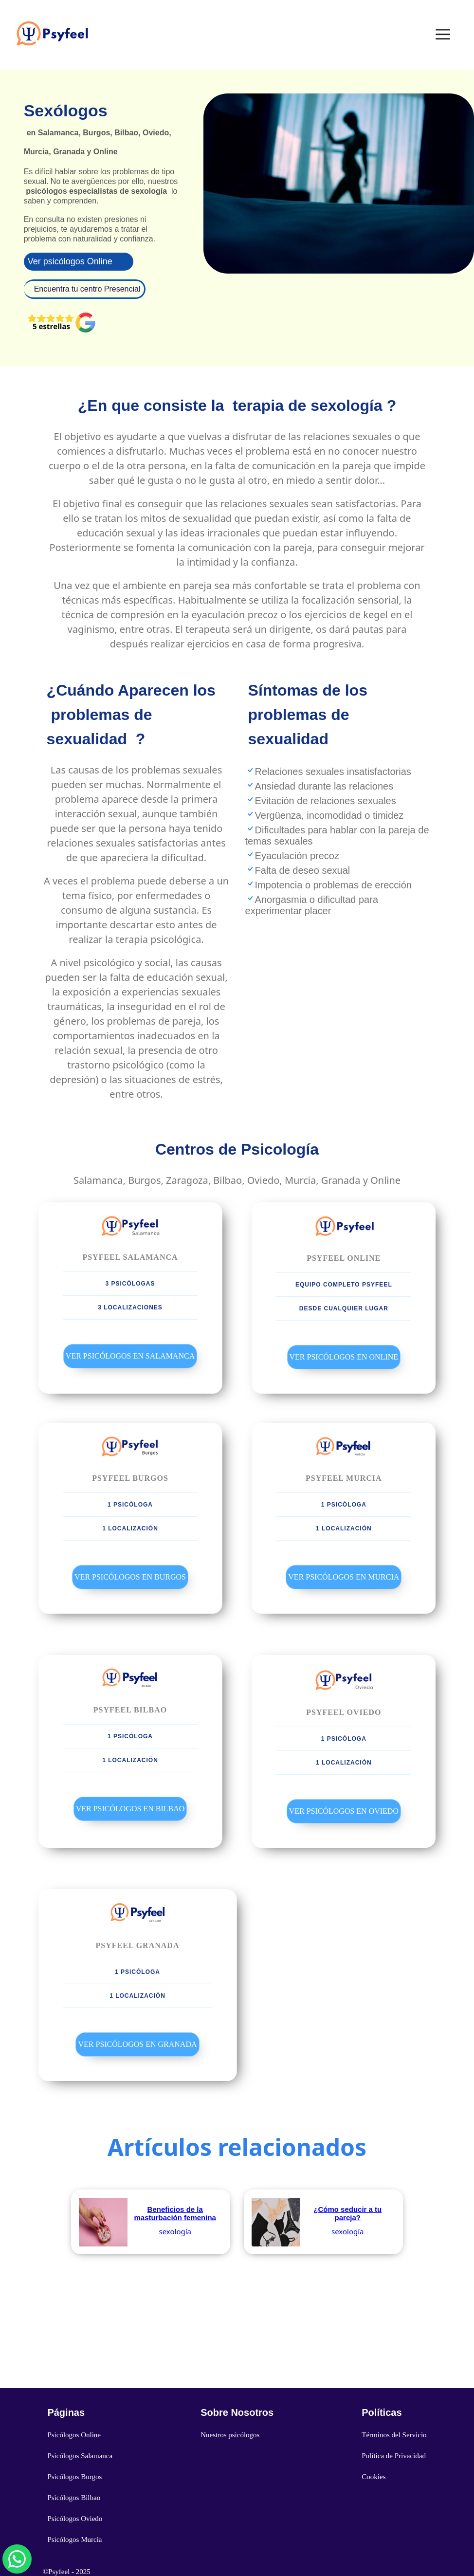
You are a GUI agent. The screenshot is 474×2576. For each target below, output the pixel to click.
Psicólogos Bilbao (73, 2498)
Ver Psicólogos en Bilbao (130, 1808)
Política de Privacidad (394, 2456)
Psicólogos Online (74, 2435)
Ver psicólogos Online (70, 261)
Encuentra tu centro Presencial (87, 289)
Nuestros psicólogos (230, 2435)
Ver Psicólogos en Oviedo (344, 1811)
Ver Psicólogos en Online (344, 1357)
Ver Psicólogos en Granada (137, 2044)
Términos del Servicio (394, 2435)
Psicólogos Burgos (74, 2477)
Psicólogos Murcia (74, 2539)
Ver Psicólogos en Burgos (130, 1577)
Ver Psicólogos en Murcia (343, 1577)
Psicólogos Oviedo (74, 2518)
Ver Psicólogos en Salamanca (130, 1356)
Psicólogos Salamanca (79, 2456)
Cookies (373, 2477)
